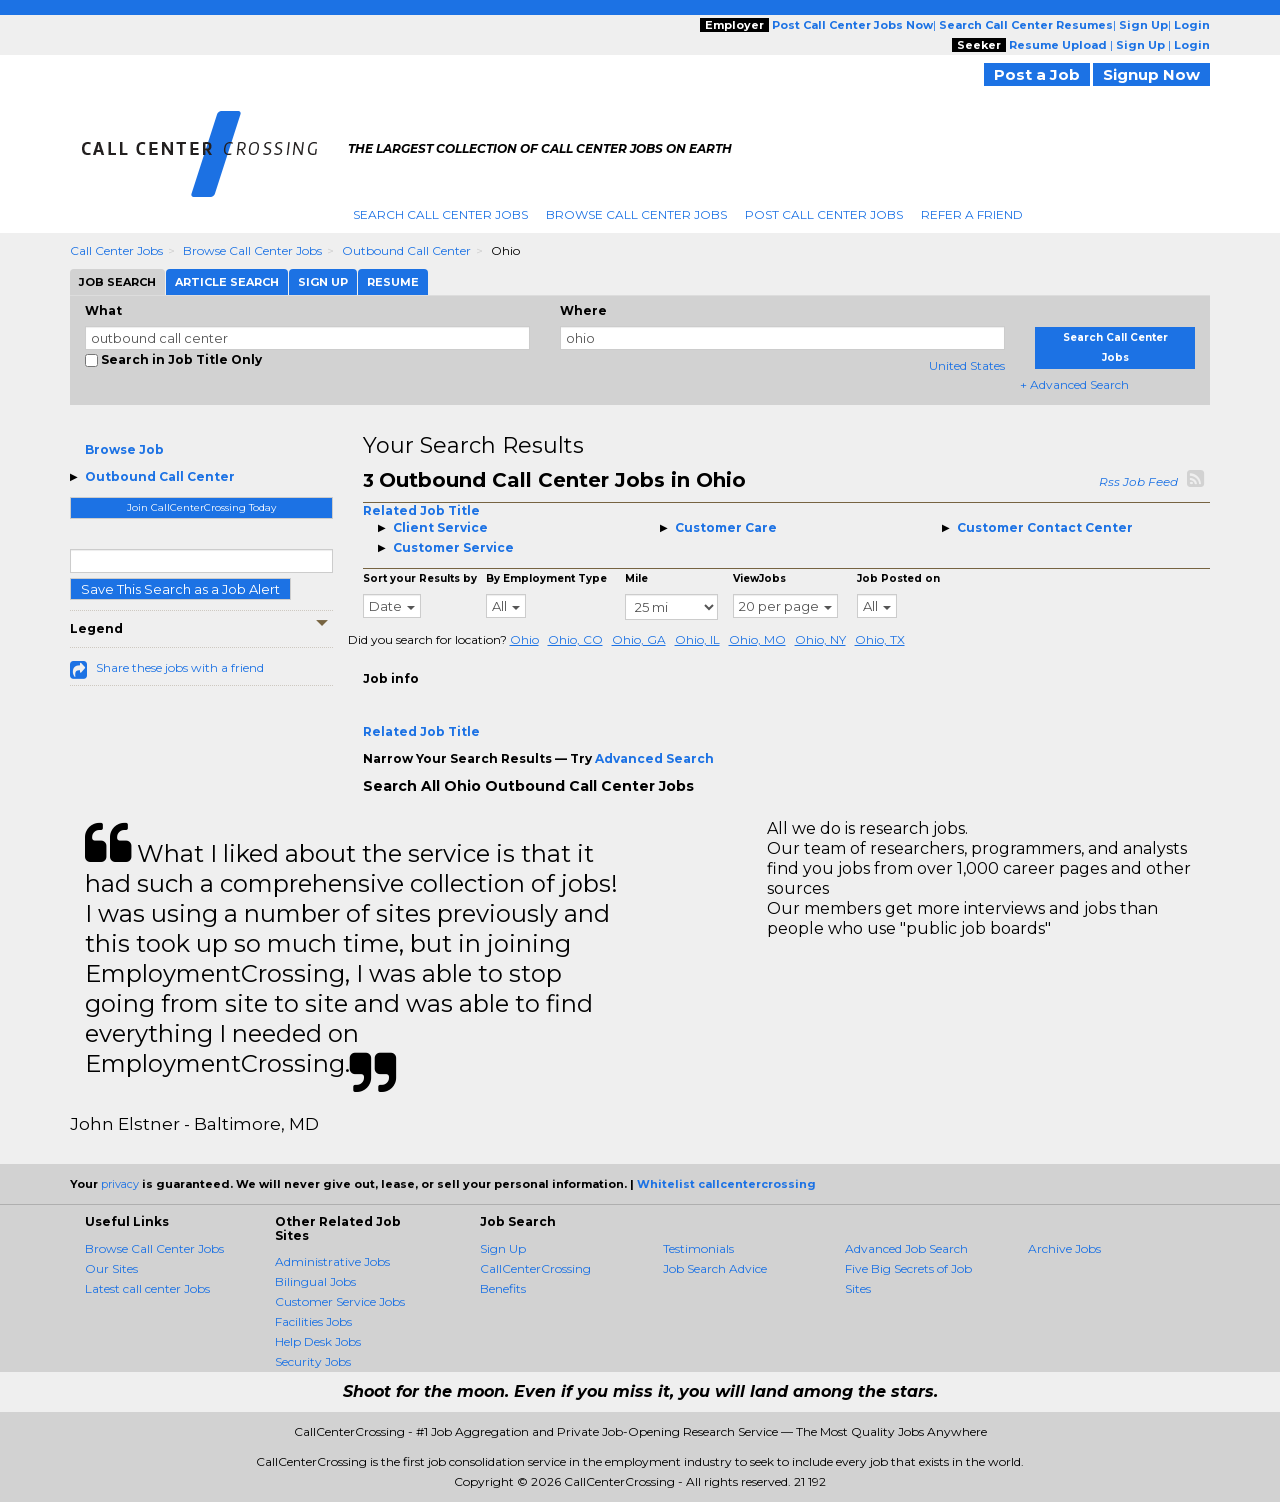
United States (967, 365)
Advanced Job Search (906, 1248)
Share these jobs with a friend (180, 667)
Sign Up (503, 1248)
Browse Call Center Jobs (636, 214)
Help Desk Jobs (318, 1341)
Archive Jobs (1064, 1248)
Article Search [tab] (227, 282)
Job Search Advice (715, 1268)
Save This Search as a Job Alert (180, 589)
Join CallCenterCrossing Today (201, 507)
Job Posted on (898, 578)
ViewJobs (759, 578)
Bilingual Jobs (315, 1281)
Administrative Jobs (332, 1261)
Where (583, 310)
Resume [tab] (393, 282)
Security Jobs (313, 1361)
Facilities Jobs (313, 1321)
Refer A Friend (972, 214)
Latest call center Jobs (147, 1288)
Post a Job (1037, 74)
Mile (636, 578)
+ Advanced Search (1074, 384)
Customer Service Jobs (340, 1301)
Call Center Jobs (116, 250)
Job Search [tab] (117, 282)
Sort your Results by (420, 578)
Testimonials (698, 1248)
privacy (120, 1184)
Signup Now (1151, 74)
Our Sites (111, 1268)
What (103, 310)
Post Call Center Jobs (824, 214)
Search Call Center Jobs (440, 214)
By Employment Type (546, 578)
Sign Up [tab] (323, 282)
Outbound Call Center (406, 250)
